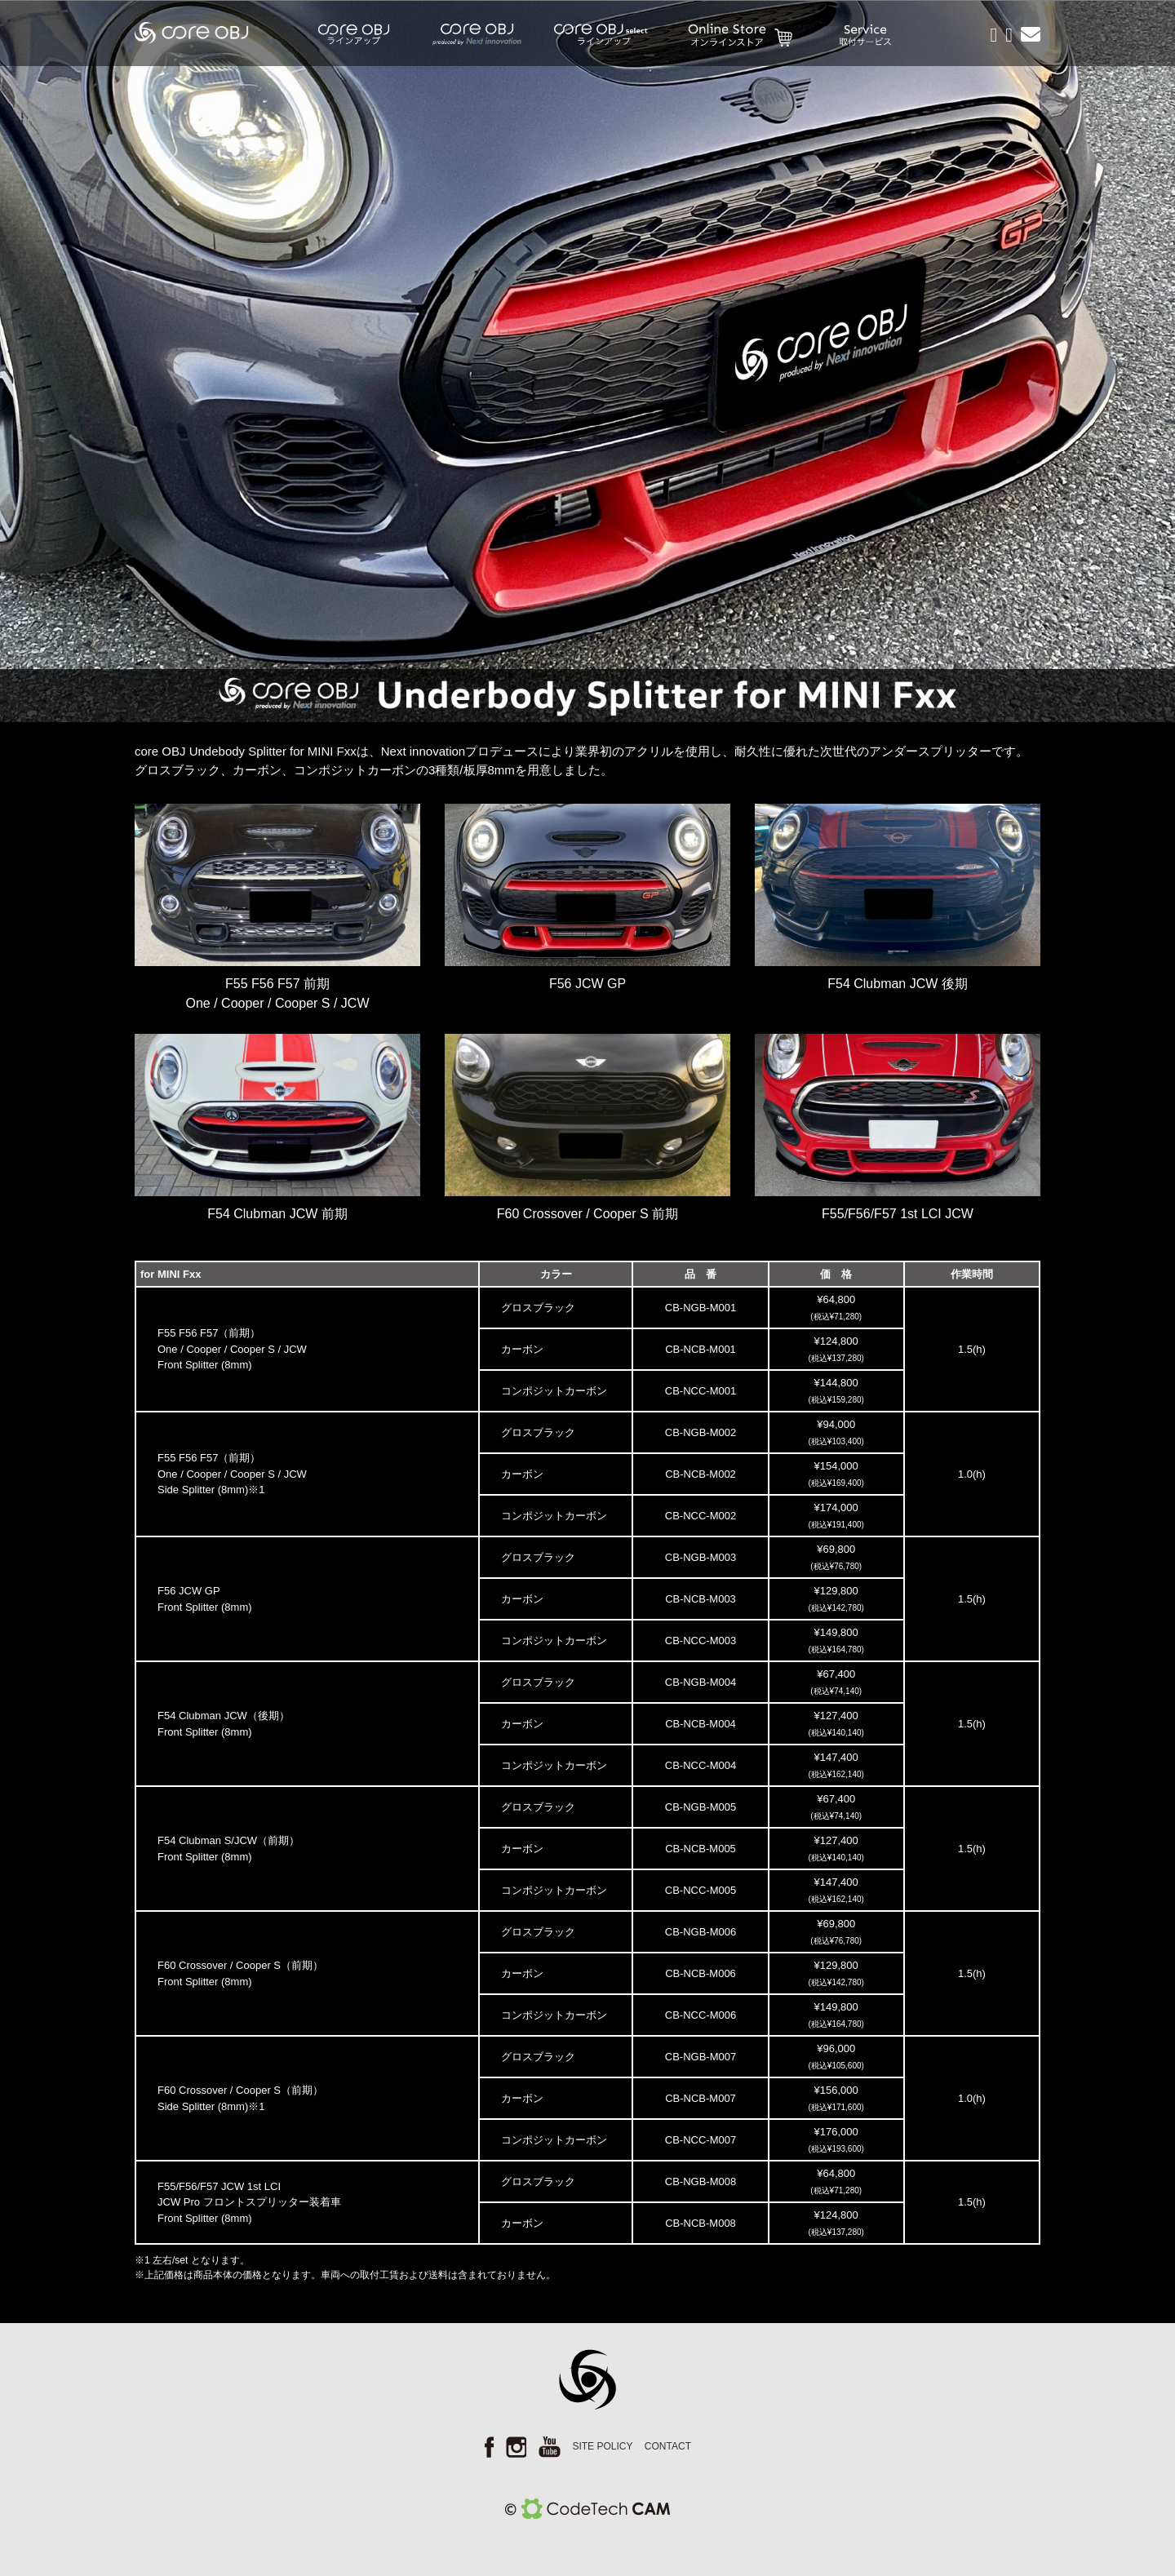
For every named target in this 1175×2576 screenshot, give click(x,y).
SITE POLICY (602, 2446)
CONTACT (668, 2446)
